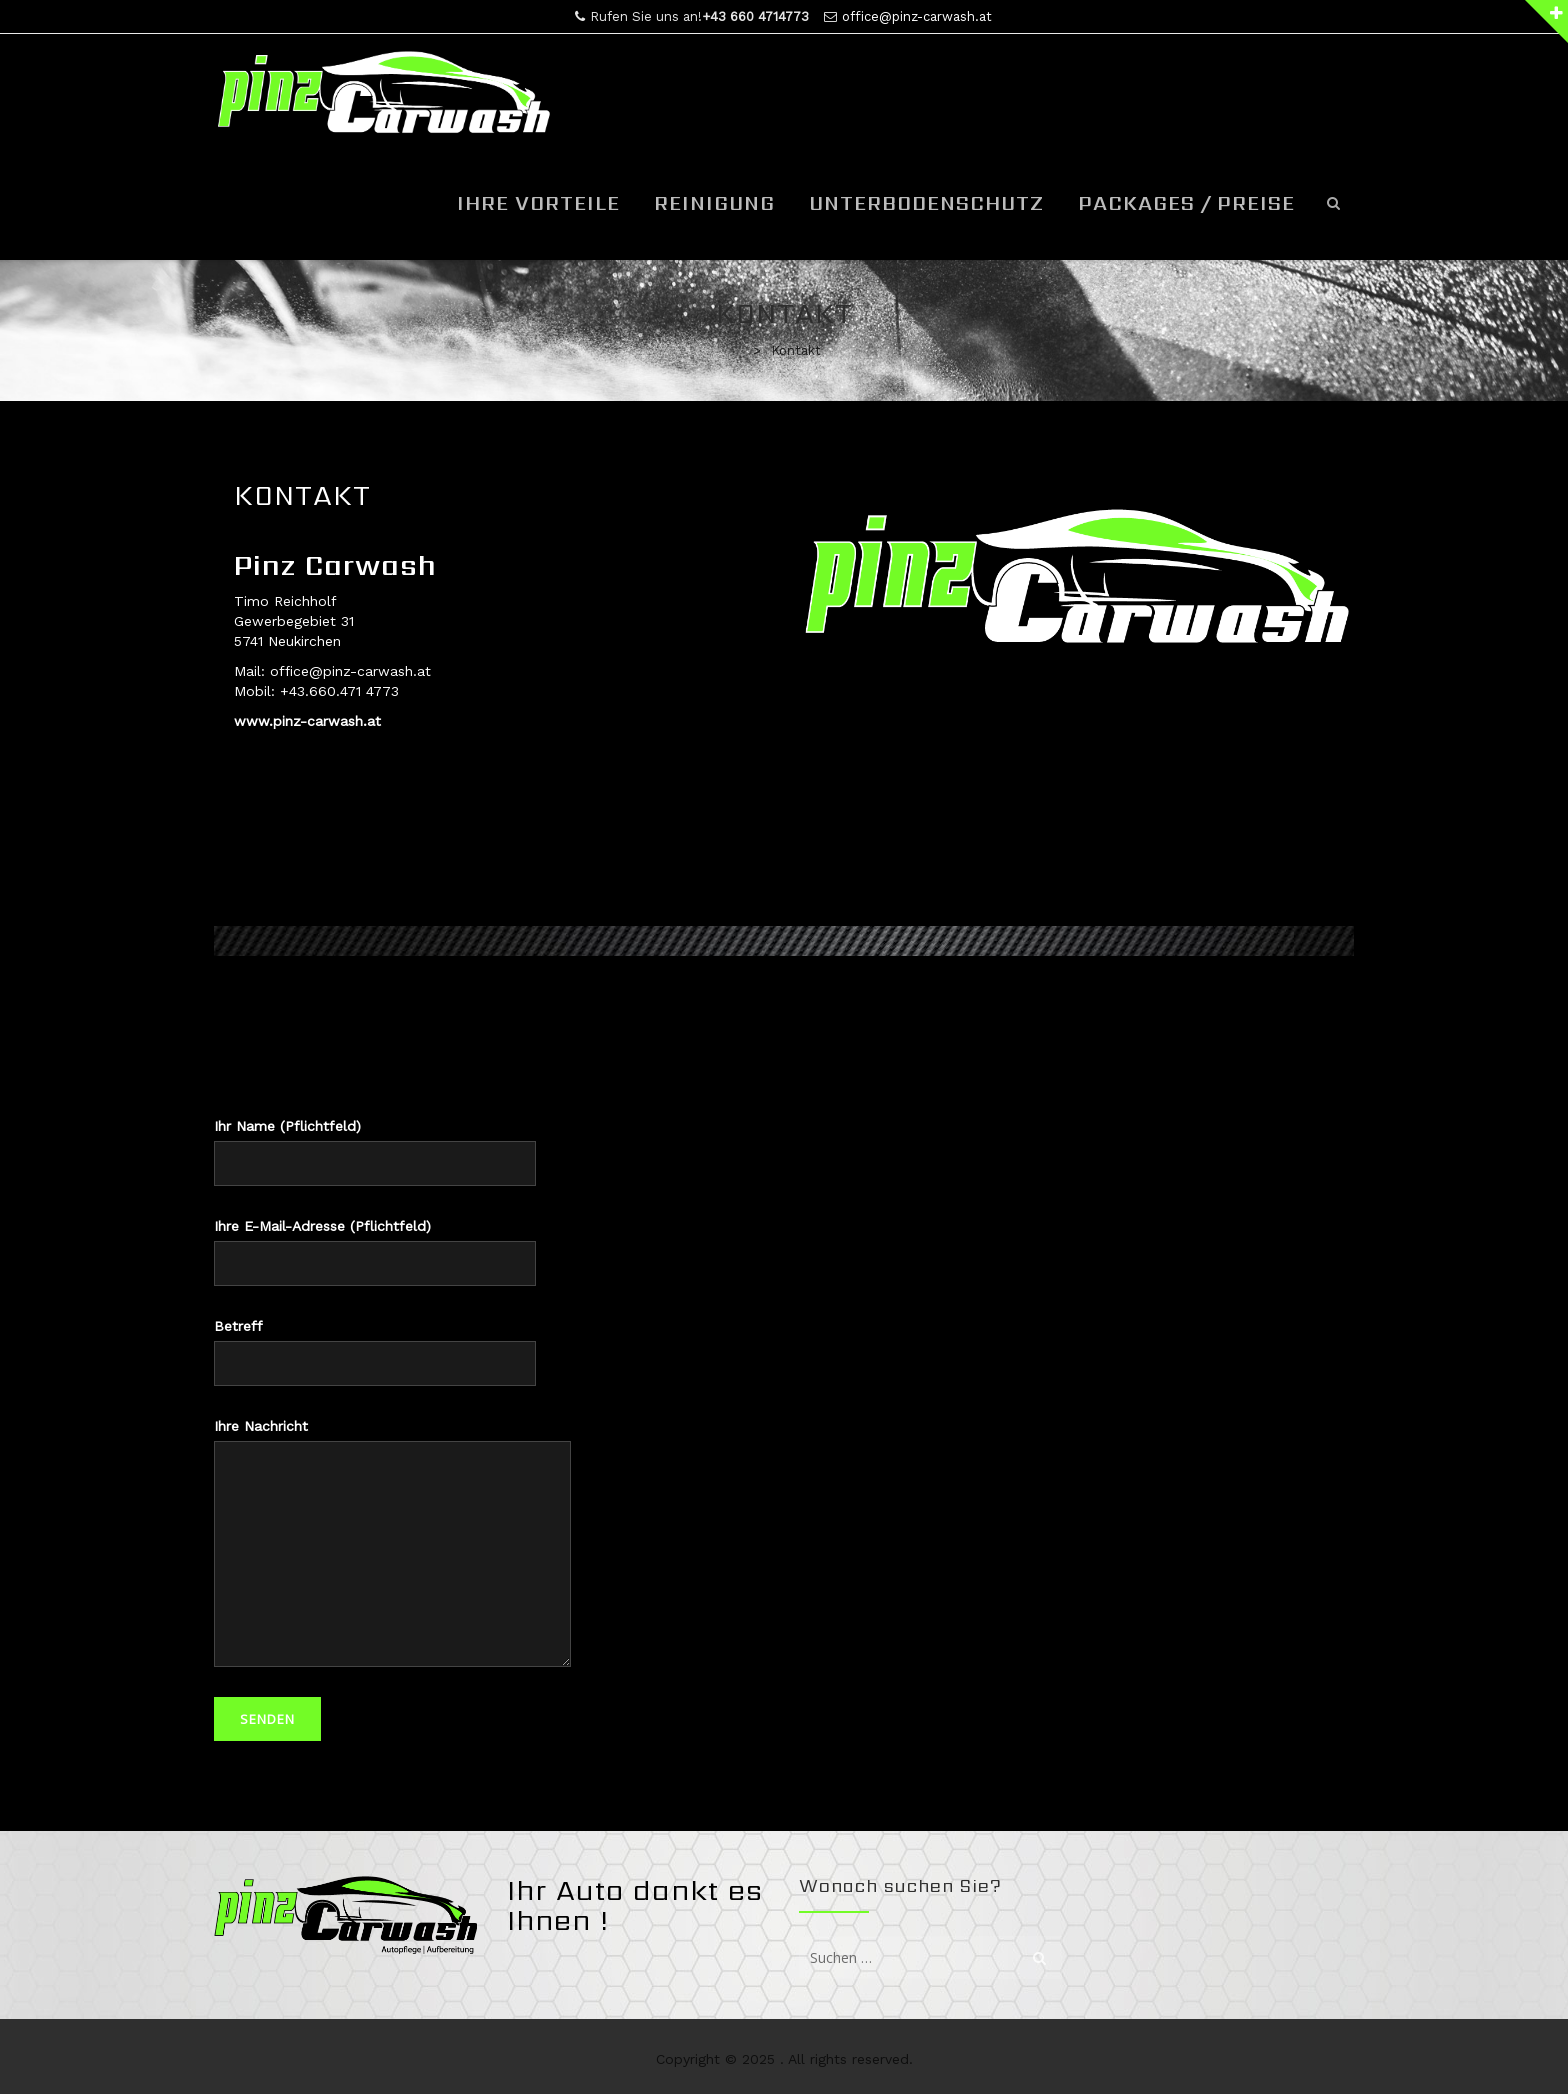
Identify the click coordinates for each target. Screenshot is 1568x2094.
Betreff (375, 1352)
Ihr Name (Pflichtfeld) (375, 1152)
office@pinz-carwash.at (917, 16)
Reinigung (714, 203)
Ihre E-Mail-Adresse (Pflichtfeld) (375, 1252)
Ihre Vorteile (538, 203)
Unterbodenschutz (926, 203)
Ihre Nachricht (392, 1542)
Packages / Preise (1186, 203)
